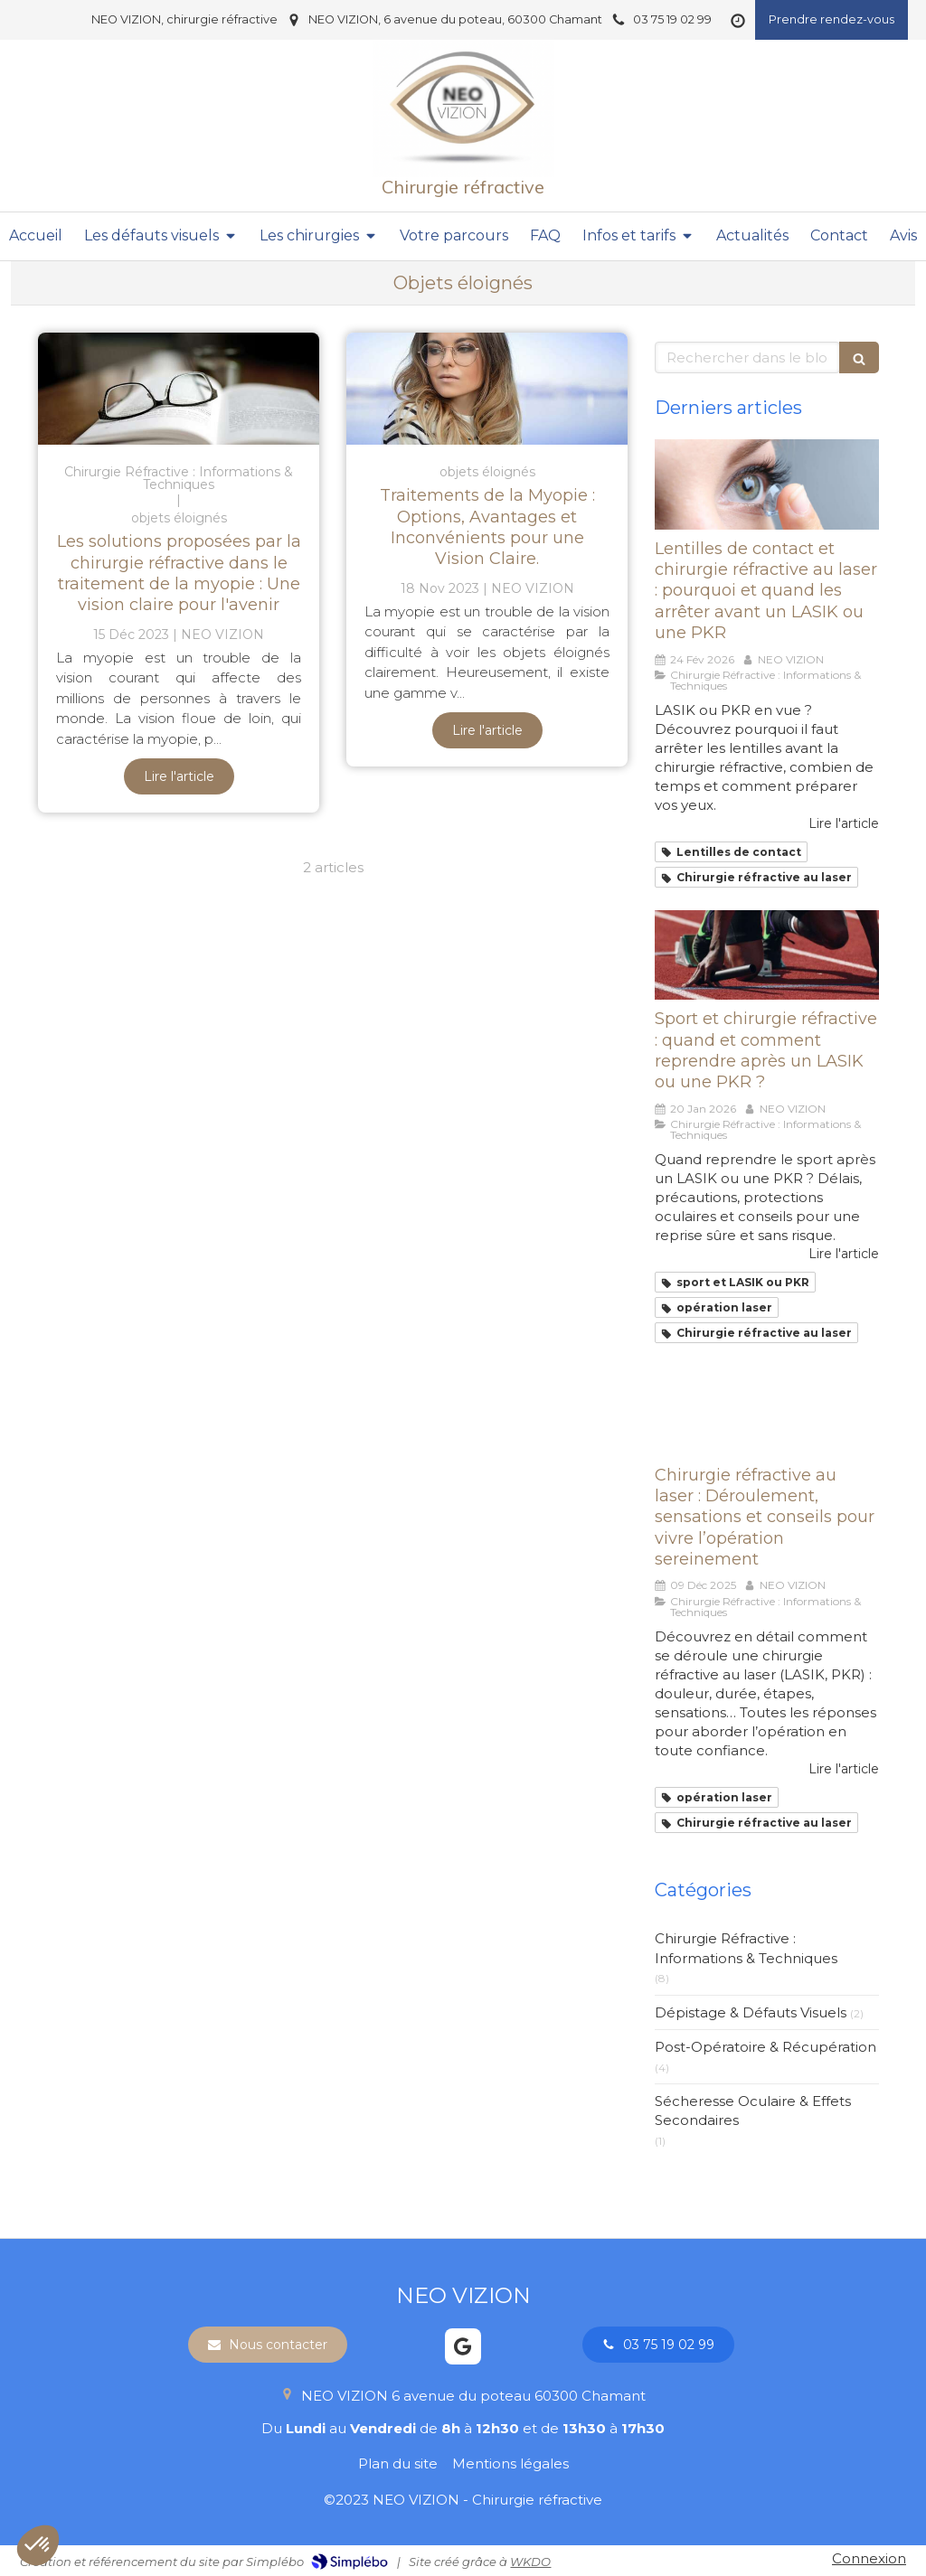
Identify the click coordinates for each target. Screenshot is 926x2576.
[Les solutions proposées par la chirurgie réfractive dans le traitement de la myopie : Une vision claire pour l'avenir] (178, 389)
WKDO (530, 2561)
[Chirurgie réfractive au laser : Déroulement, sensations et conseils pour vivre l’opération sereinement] (767, 1410)
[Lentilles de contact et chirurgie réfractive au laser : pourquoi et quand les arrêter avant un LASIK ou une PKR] (767, 484)
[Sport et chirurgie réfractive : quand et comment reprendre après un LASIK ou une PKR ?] (767, 955)
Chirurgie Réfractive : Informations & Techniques (746, 1948)
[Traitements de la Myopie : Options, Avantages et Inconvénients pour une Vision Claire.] (487, 389)
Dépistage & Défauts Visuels (750, 2012)
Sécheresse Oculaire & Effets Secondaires (753, 2110)
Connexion (869, 2558)
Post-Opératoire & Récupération (765, 2046)
